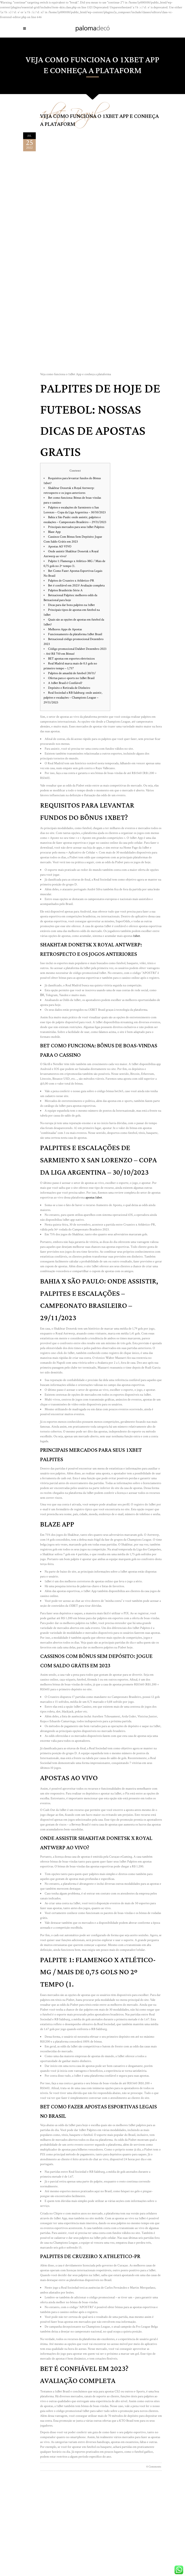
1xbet (136, 936)
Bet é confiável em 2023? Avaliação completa (76, 585)
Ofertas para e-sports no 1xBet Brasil (71, 678)
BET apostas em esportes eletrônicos (71, 658)
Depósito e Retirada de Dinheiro (69, 688)
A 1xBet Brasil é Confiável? (65, 683)
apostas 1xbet (93, 1197)
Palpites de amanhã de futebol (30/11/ (72, 673)
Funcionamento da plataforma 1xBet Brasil (75, 634)
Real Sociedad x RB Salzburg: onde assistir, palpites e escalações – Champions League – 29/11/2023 (73, 697)
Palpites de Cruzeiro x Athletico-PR (71, 580)
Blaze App (54, 532)
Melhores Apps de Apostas (65, 629)
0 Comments (153, 2467)
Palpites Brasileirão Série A (65, 590)
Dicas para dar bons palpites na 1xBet (71, 605)
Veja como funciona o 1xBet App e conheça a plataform (99, 120)
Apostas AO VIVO (59, 546)
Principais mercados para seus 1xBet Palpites (76, 527)
